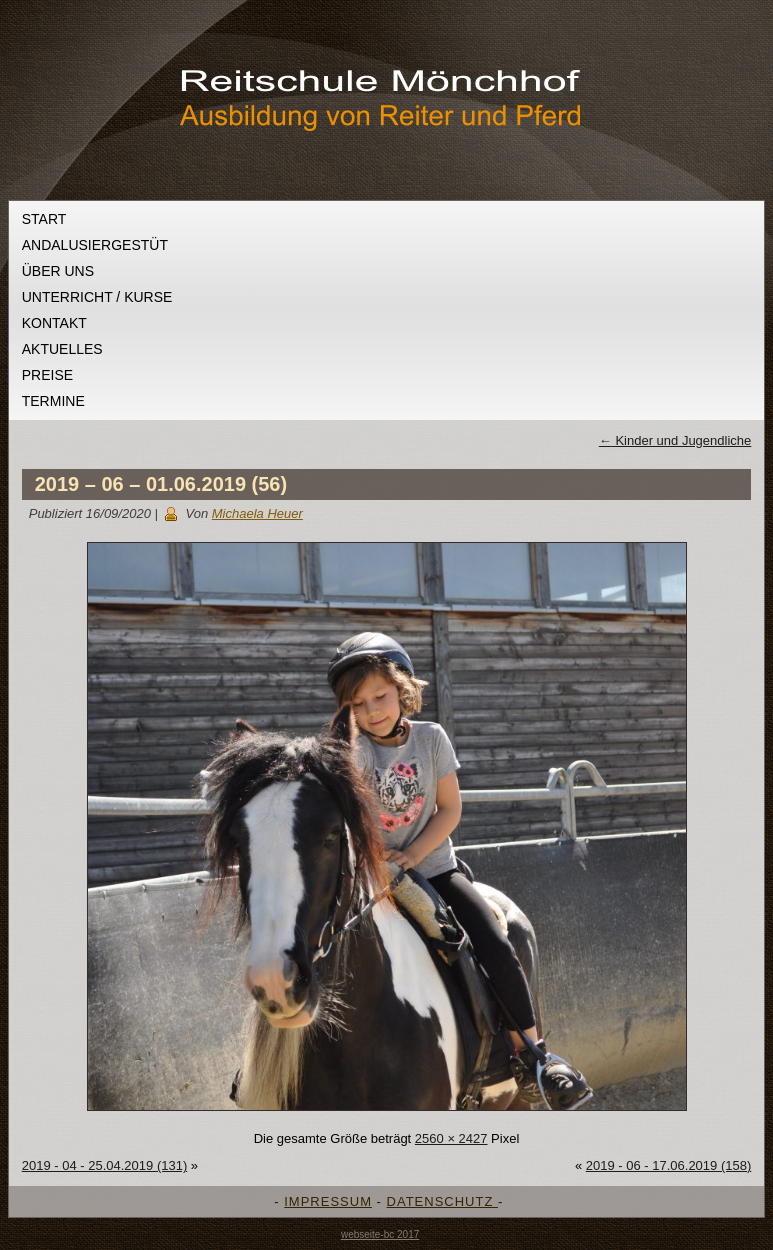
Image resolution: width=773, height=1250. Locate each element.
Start (44, 219)
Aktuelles (62, 349)
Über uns (58, 271)
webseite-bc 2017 (380, 1234)
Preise (47, 375)
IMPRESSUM (328, 1201)
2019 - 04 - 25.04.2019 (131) (105, 1165)
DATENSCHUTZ (442, 1201)
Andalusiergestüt (95, 245)
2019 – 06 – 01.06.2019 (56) (161, 484)
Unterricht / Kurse (97, 297)
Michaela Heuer (257, 513)
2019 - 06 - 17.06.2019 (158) (669, 1165)
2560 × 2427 (451, 1138)
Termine (53, 401)
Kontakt (54, 323)
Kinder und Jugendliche (675, 440)
